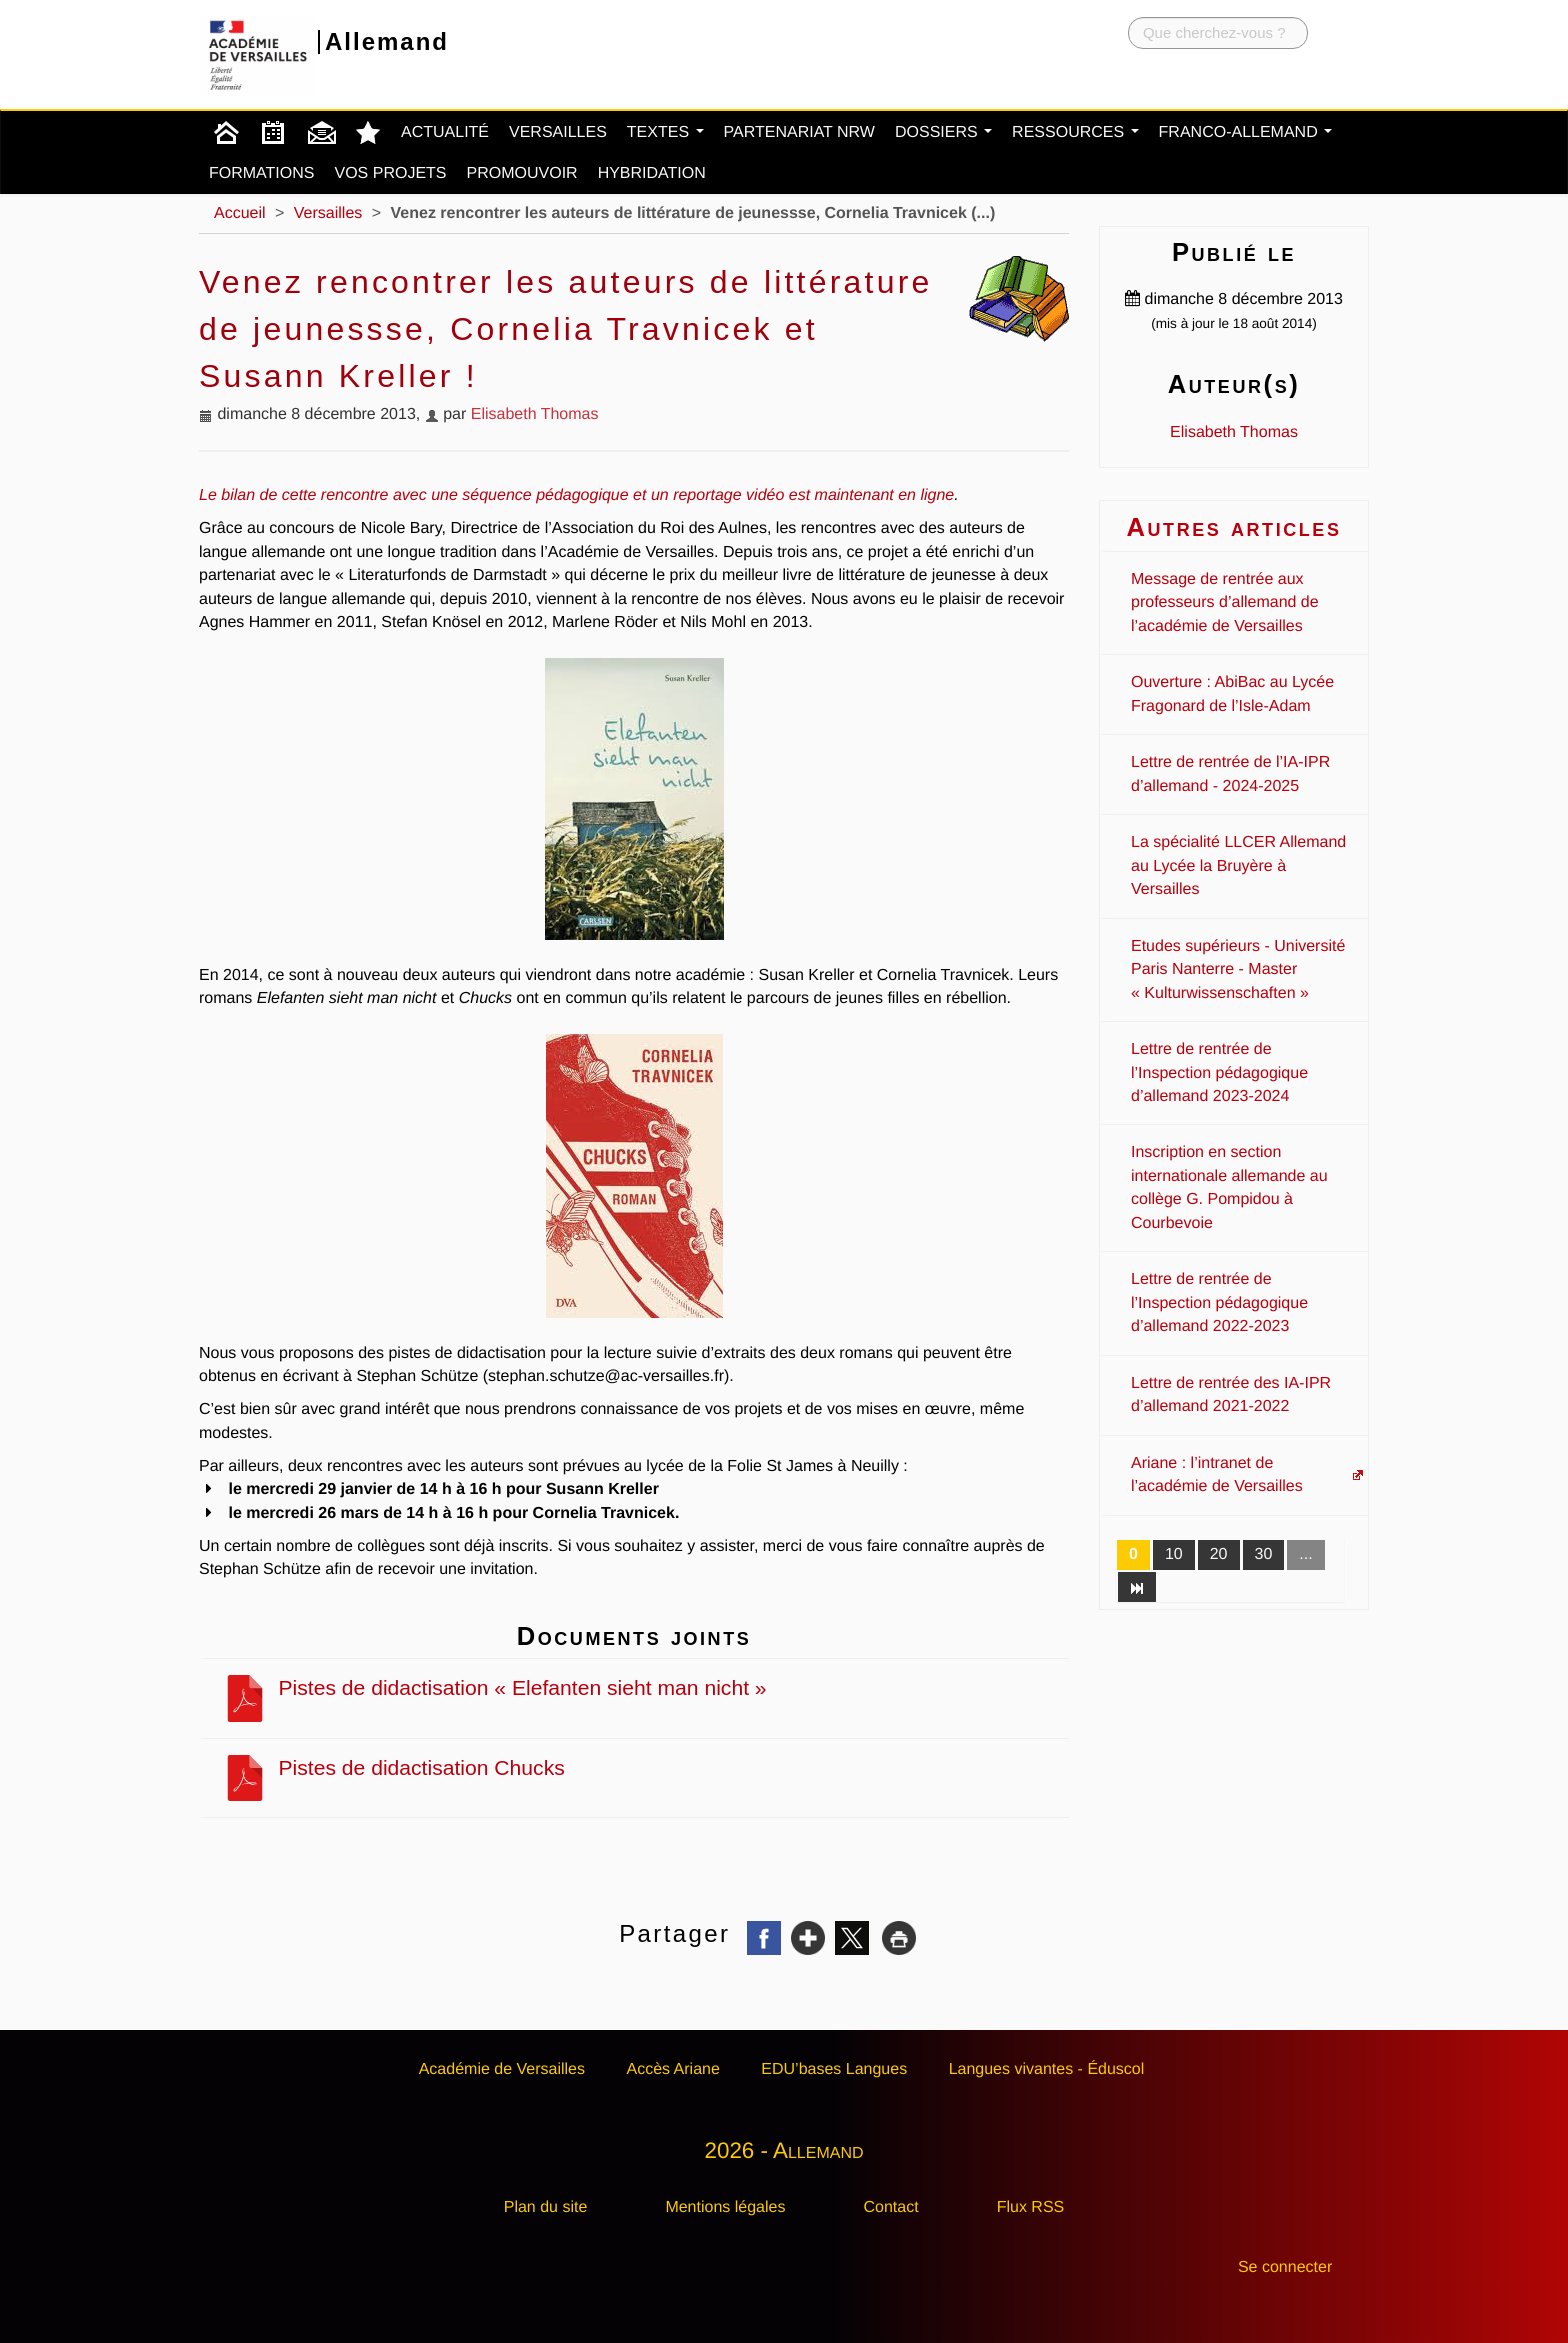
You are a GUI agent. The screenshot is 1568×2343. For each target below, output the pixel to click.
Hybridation (652, 173)
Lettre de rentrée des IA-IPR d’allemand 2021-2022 (1231, 1395)
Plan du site (546, 2207)
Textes (665, 132)
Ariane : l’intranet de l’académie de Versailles (1217, 1475)
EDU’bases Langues (834, 2069)
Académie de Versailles (502, 2069)
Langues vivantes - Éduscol (1047, 2069)
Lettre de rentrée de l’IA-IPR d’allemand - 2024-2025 (1230, 774)
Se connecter (1285, 2267)
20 (1219, 1554)
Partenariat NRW (799, 132)
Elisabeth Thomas (535, 414)
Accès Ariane (672, 2069)
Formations (261, 173)
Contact (891, 2207)
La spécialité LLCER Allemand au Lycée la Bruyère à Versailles (1238, 866)
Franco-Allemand (1246, 132)
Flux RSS (1031, 2207)
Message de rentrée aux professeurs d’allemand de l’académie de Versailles (1225, 603)
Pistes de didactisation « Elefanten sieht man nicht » (494, 1688)
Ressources (1075, 132)
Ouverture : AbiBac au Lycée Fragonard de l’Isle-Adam (1232, 694)
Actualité (445, 132)
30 (1264, 1554)
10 (1174, 1554)
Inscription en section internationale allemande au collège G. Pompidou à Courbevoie (1229, 1187)
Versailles (558, 132)
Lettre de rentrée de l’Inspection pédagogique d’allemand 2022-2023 (1219, 1303)
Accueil (240, 213)
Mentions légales (725, 2207)
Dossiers (943, 132)
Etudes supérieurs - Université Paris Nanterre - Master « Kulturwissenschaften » (1238, 970)
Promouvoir (522, 173)
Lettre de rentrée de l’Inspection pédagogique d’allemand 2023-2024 (1219, 1073)
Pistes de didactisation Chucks (393, 1768)
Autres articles (1233, 527)
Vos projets (390, 173)
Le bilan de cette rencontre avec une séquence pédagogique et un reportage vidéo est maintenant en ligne (576, 495)
